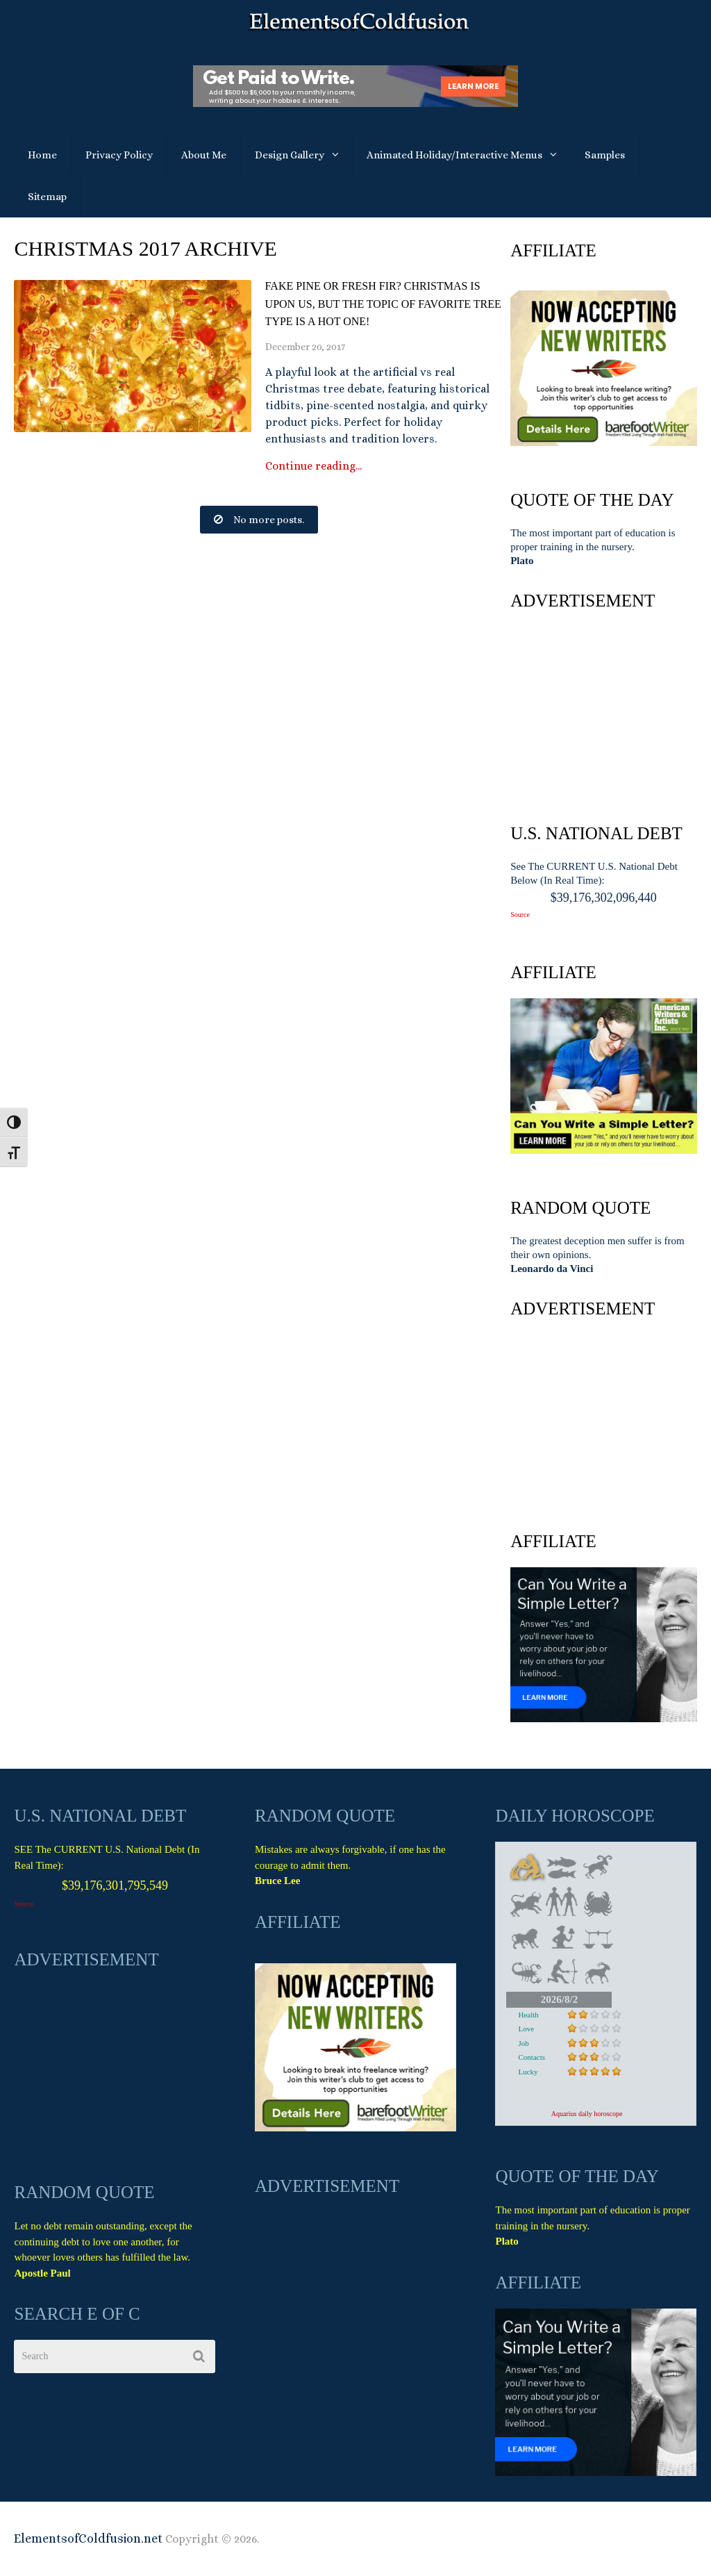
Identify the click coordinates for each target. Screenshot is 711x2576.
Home (42, 155)
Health (528, 2015)
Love (526, 2028)
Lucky (527, 2071)
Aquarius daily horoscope (587, 2113)
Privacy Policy (119, 155)
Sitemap (47, 196)
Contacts (531, 2057)
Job (523, 2043)
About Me (203, 155)
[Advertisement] (603, 713)
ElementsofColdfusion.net (88, 2538)
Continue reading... (313, 466)
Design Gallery (289, 155)
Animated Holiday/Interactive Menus (454, 155)
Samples (605, 155)
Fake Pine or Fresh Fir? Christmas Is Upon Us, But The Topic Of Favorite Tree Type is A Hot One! (383, 303)
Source (520, 914)
